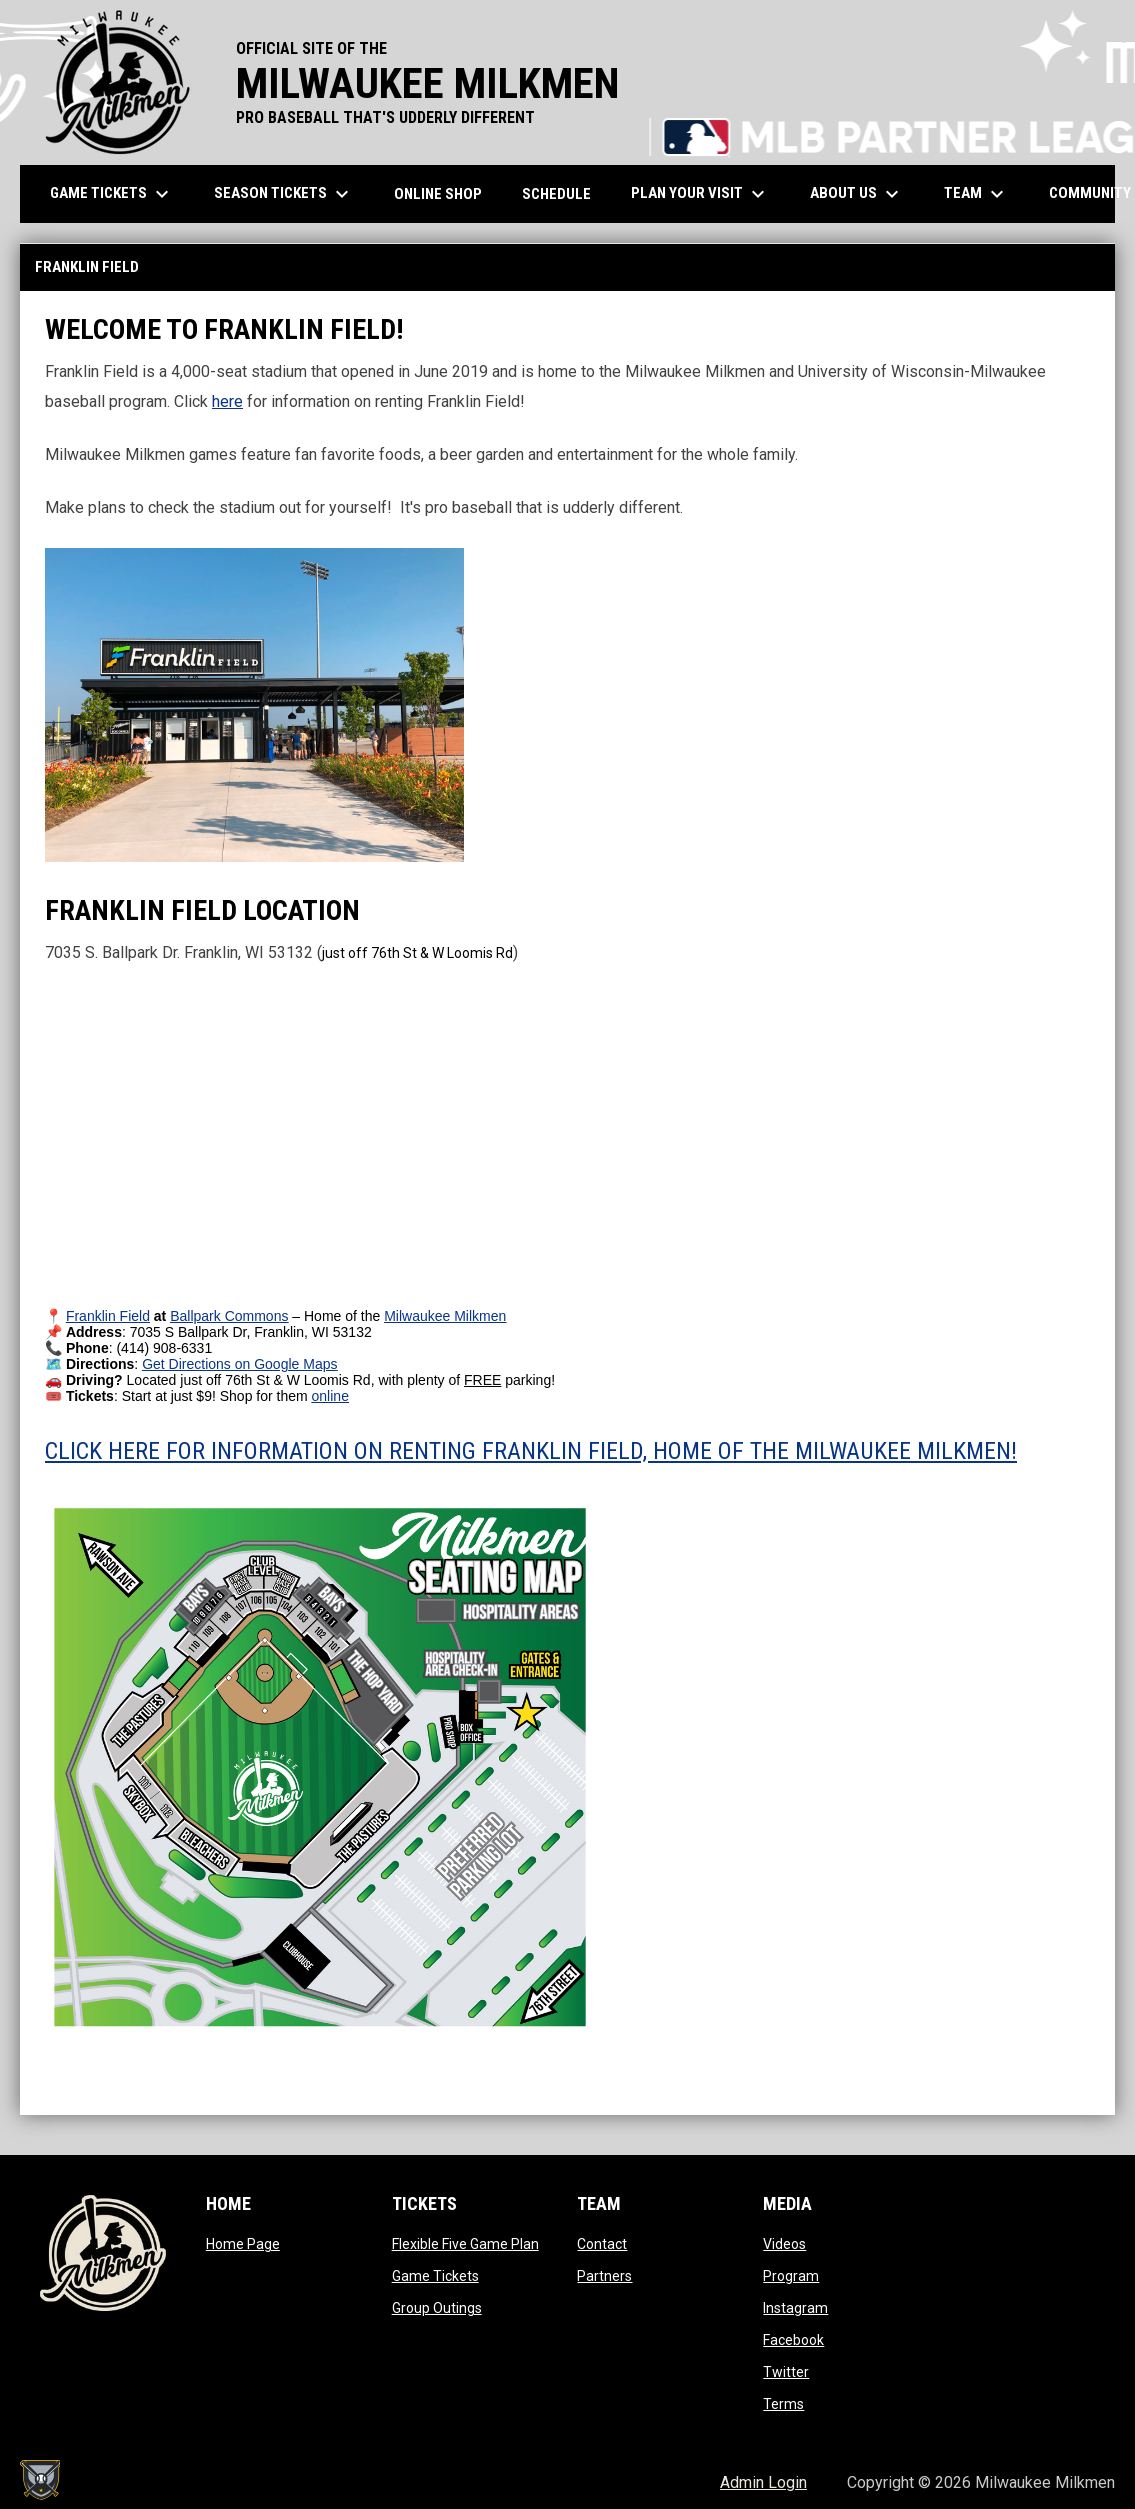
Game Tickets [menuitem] (112, 194)
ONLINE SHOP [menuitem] (445, 193)
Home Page (243, 2244)
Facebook (793, 2340)
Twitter (786, 2372)
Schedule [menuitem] (556, 194)
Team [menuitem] (976, 194)
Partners (604, 2276)
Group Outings (437, 2308)
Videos (784, 2244)
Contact (602, 2244)
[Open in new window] (108, 1316)
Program (791, 2276)
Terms (783, 2404)
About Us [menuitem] (857, 194)
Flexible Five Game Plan (465, 2244)
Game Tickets (435, 2276)
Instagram (795, 2308)
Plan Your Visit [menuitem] (700, 194)
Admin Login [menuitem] (763, 2482)
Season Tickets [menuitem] (284, 194)
